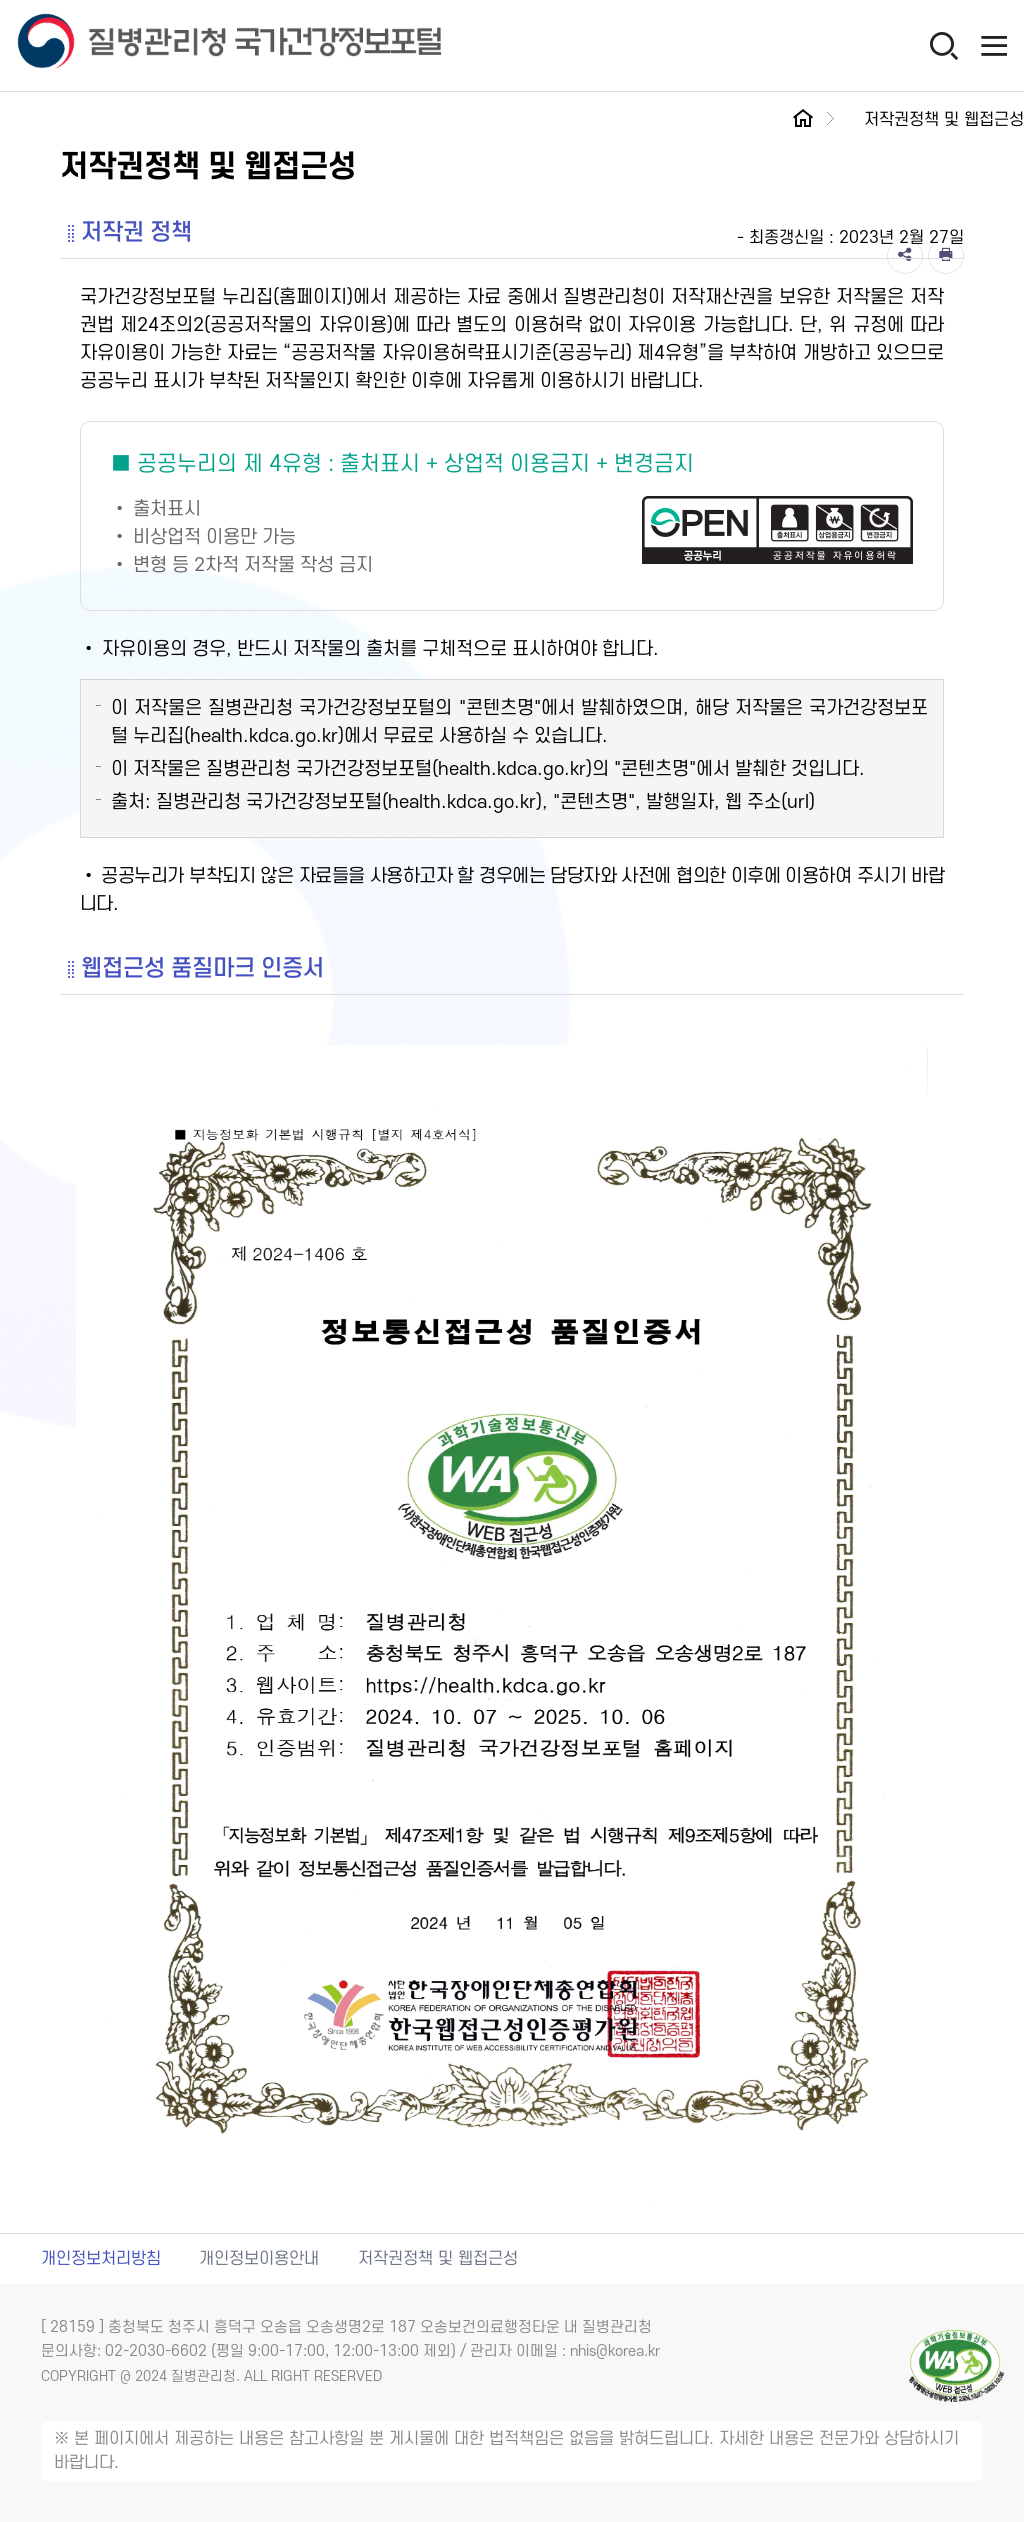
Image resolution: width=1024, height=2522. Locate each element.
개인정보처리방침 (101, 2259)
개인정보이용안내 (259, 2259)
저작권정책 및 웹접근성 (438, 2259)
